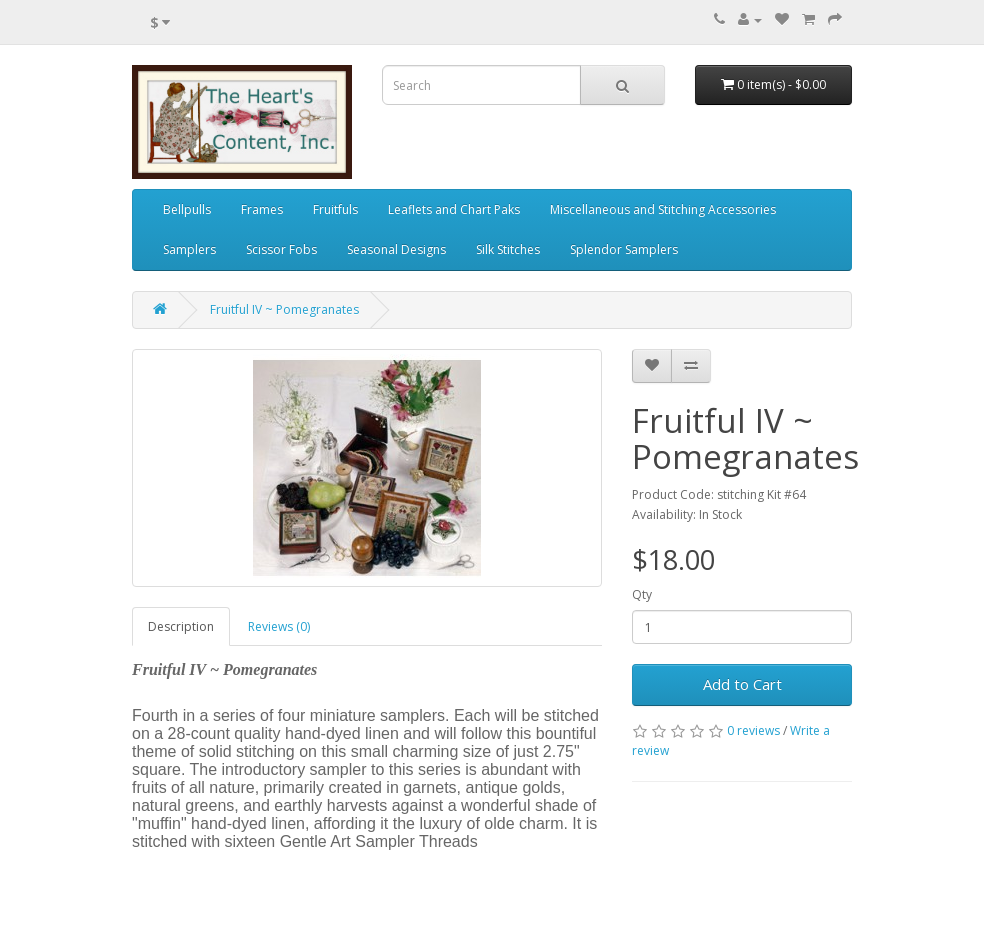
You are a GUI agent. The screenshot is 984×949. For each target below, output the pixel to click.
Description (181, 626)
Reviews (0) (279, 626)
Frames (262, 209)
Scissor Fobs (281, 249)
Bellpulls (187, 209)
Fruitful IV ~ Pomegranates (284, 309)
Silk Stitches (508, 249)
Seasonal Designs (396, 249)
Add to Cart (742, 684)
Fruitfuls (335, 209)
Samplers (189, 249)
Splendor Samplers (624, 249)
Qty (642, 594)
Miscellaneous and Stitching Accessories (663, 209)
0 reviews (753, 730)
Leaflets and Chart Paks (454, 209)
